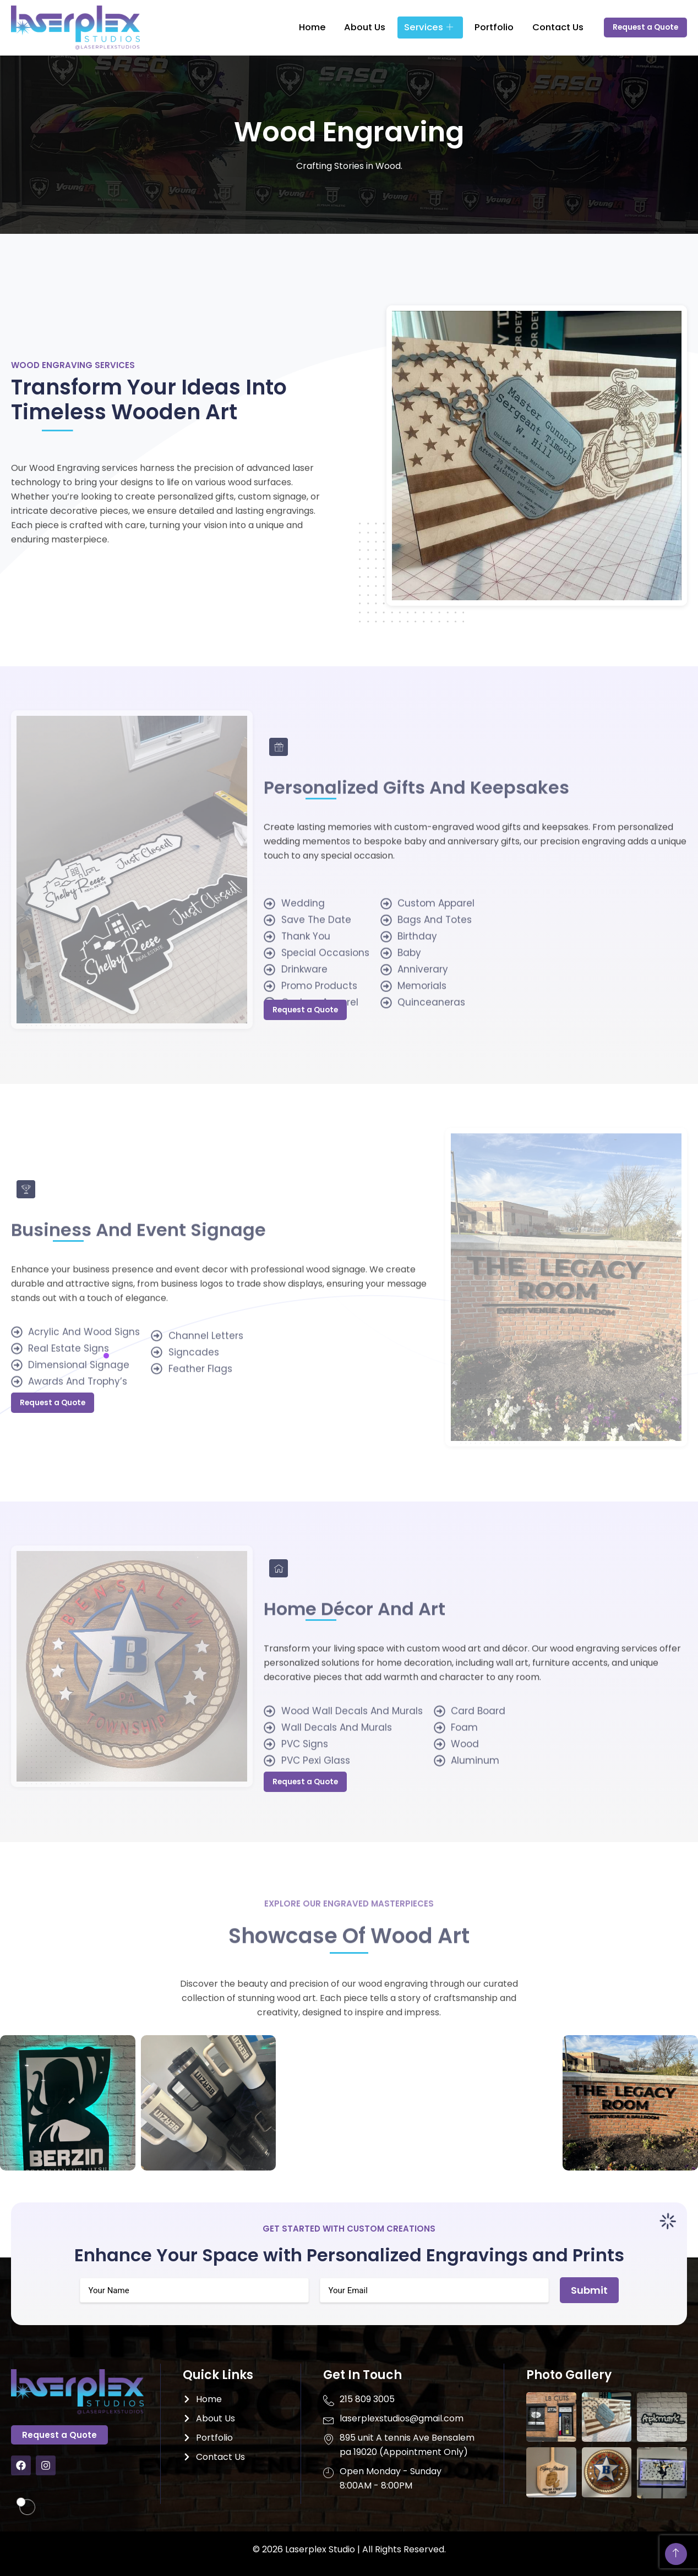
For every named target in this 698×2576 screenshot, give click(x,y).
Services (421, 27)
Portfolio (479, 27)
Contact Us (536, 27)
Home (319, 27)
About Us (365, 27)
